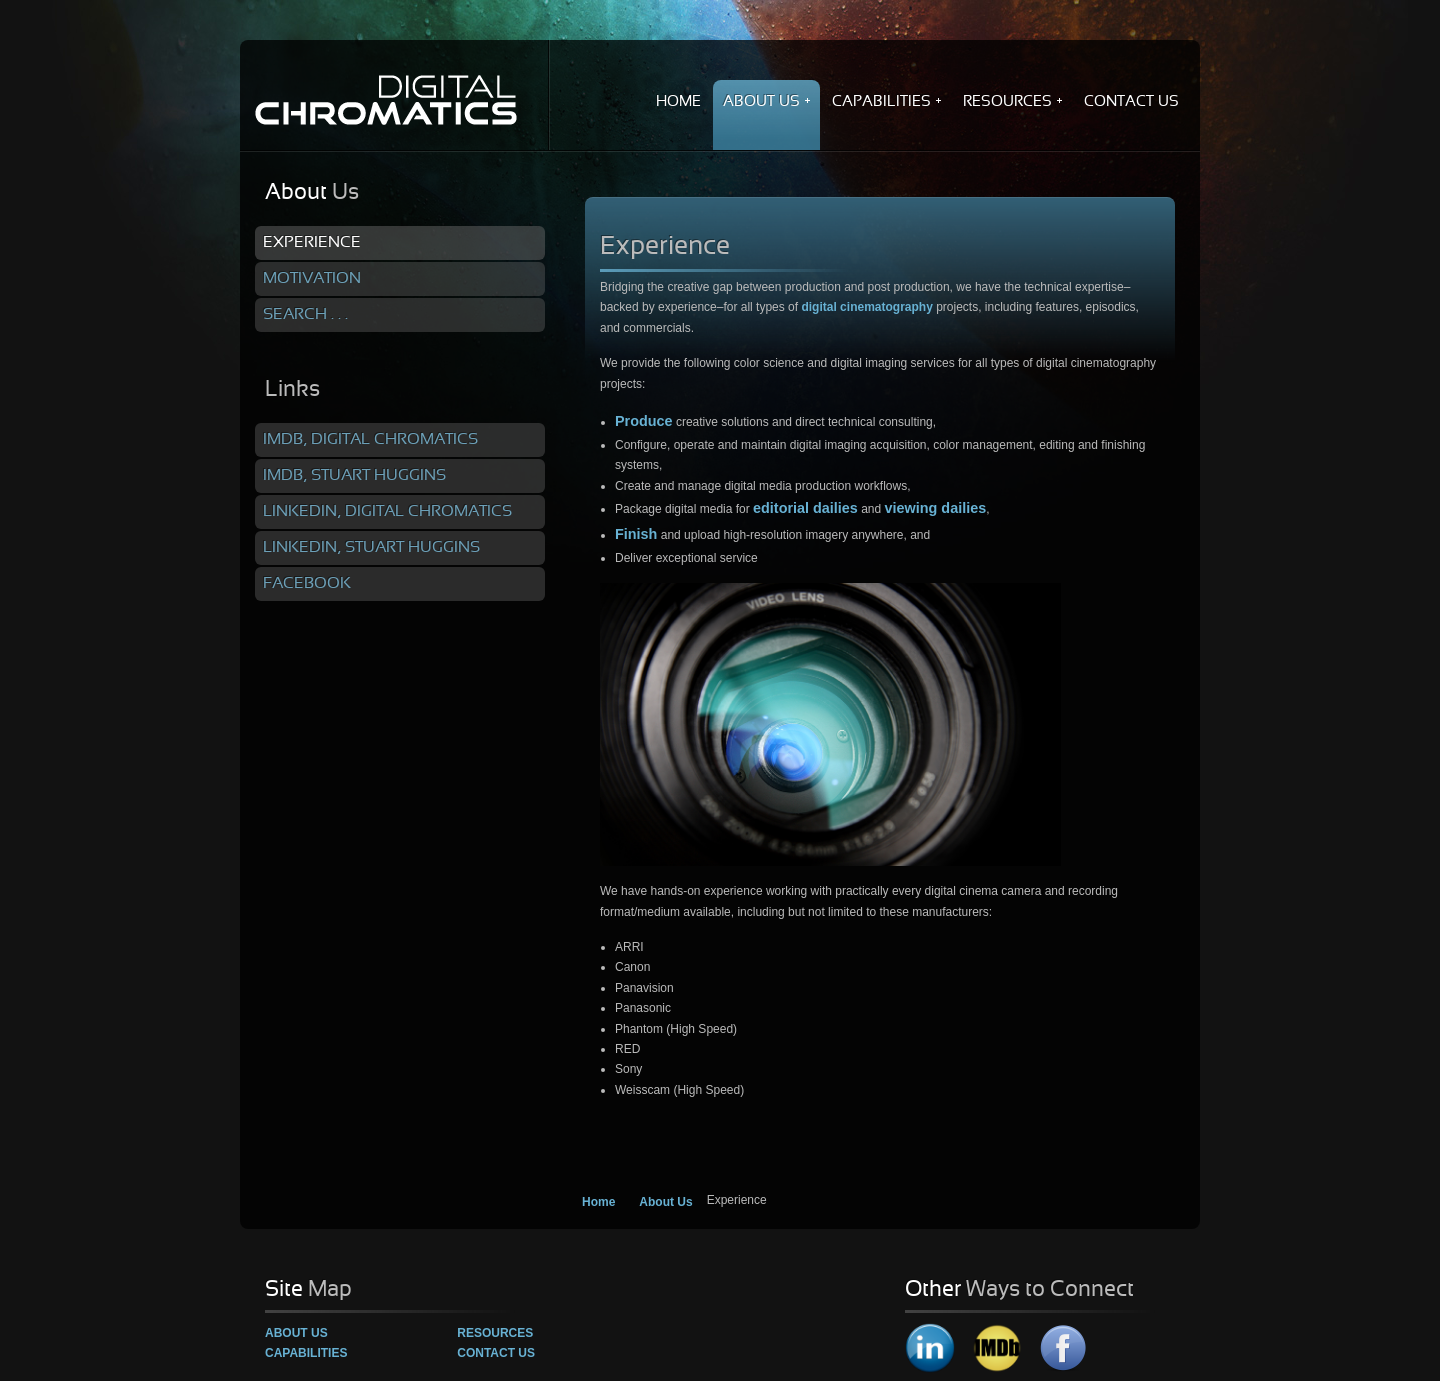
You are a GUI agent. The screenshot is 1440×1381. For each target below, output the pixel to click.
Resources (495, 1333)
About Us (665, 1202)
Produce (644, 421)
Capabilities (306, 1353)
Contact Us (496, 1353)
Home (598, 1202)
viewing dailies (936, 508)
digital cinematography (866, 307)
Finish (636, 534)
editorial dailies (805, 508)
